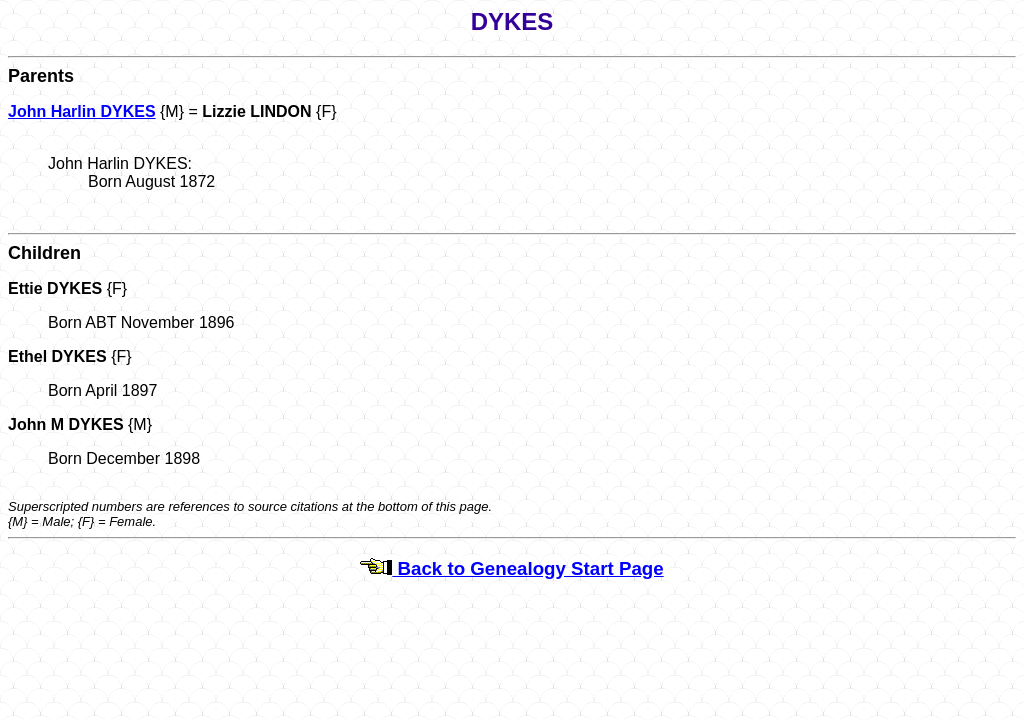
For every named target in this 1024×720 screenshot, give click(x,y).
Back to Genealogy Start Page (511, 568)
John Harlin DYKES (82, 111)
